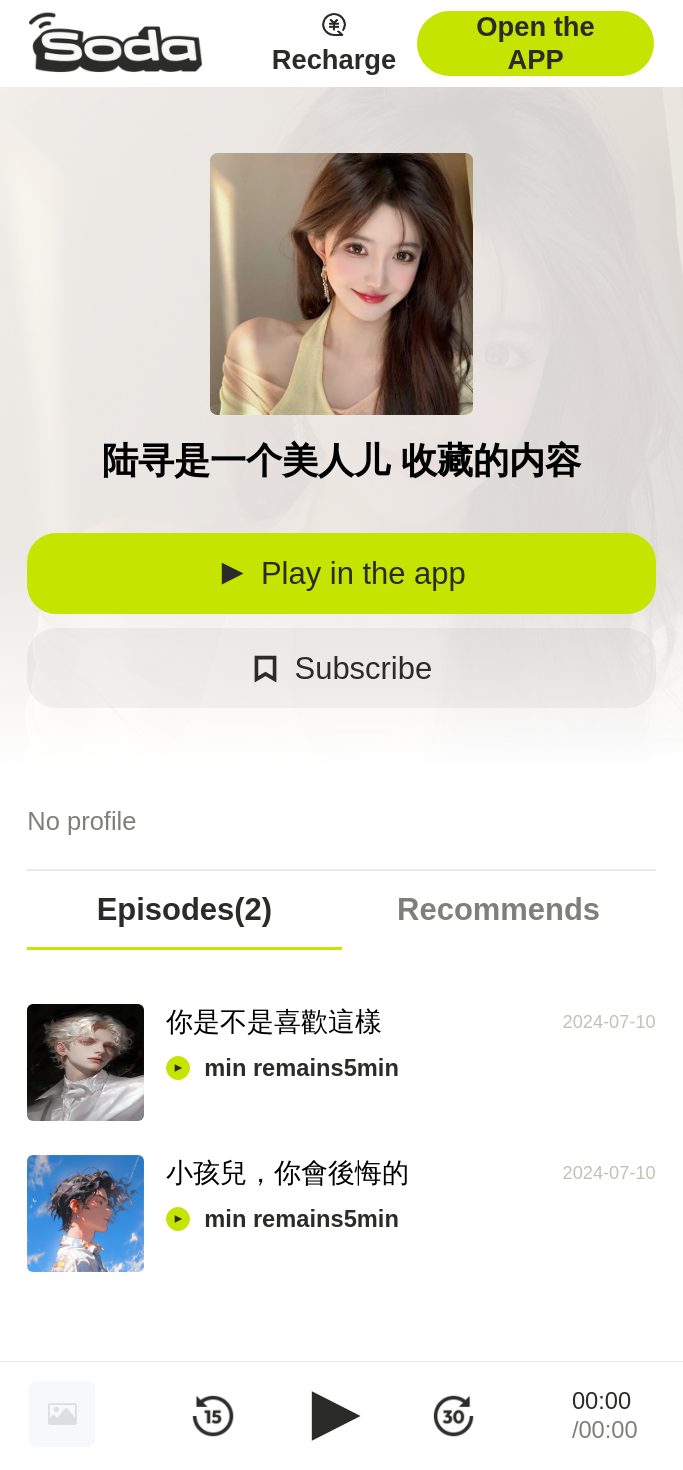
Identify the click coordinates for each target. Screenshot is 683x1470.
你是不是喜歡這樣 (274, 1021)
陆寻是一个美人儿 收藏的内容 (341, 460)
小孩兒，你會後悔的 (287, 1172)
